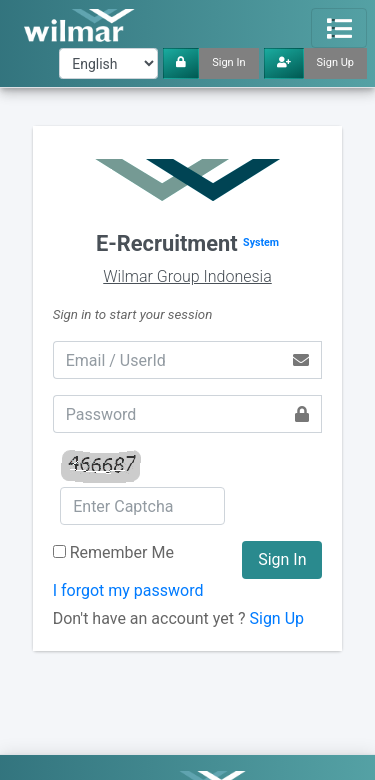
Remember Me (122, 552)
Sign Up (336, 62)
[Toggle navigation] (339, 28)
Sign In (228, 62)
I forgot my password (128, 590)
